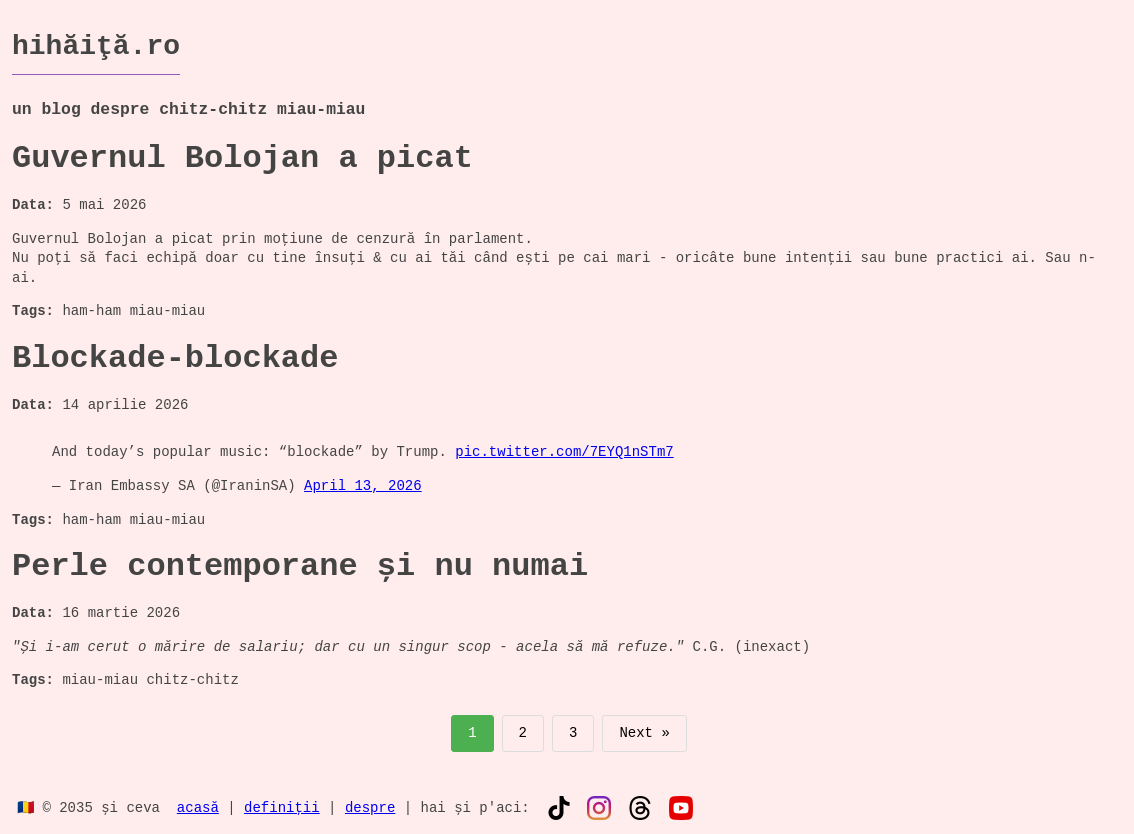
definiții (282, 806)
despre (370, 806)
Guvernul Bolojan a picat (242, 158)
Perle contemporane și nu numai (300, 566)
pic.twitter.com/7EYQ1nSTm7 (564, 452)
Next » (644, 733)
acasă (198, 806)
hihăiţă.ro (96, 46)
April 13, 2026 (363, 486)
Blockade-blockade (175, 358)
